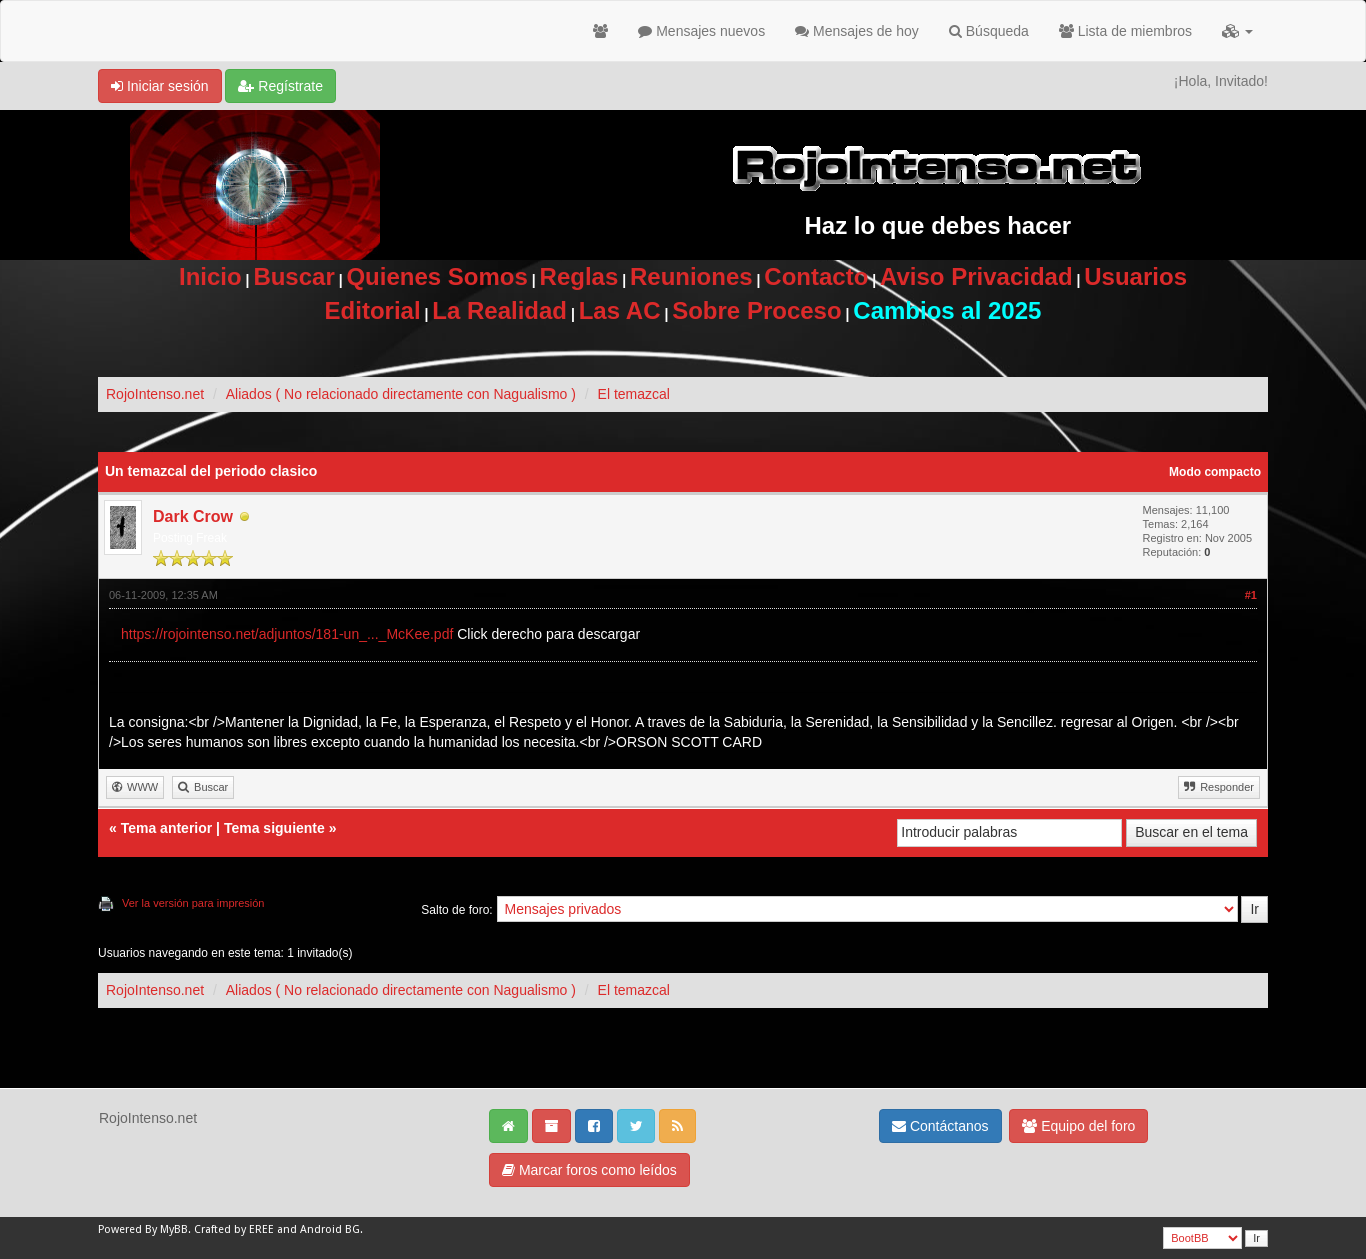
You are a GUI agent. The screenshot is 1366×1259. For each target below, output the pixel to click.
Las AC (620, 310)
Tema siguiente (274, 828)
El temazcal (634, 394)
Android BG (330, 1229)
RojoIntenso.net (155, 394)
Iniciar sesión (160, 86)
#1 (1251, 595)
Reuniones (691, 276)
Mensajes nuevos (701, 31)
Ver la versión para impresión (193, 903)
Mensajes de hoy (857, 31)
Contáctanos (940, 1126)
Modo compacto (1215, 472)
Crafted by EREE (234, 1229)
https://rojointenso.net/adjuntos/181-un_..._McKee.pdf (287, 634)
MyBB (174, 1229)
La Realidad (499, 310)
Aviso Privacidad (976, 276)
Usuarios (1135, 276)
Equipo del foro (1078, 1126)
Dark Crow (193, 516)
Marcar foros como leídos (589, 1170)
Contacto (816, 276)
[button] (1237, 31)
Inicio (210, 276)
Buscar (293, 276)
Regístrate (280, 86)
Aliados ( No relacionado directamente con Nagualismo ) (401, 394)
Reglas (579, 276)
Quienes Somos (436, 276)
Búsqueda (989, 31)
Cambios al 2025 (947, 310)
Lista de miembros (1125, 31)
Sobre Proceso (756, 310)
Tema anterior (167, 828)
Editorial (373, 310)
